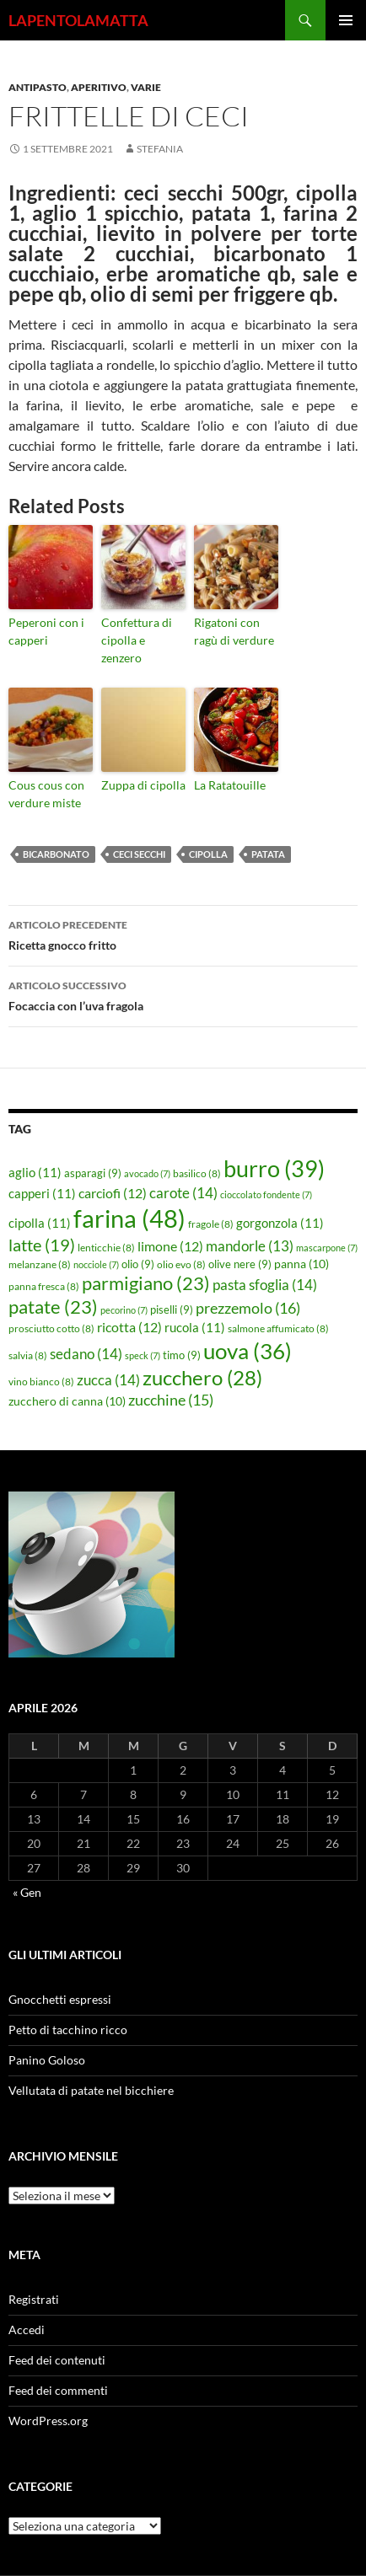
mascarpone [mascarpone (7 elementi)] (327, 1247)
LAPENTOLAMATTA (78, 20)
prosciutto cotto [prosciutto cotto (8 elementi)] (51, 1328)
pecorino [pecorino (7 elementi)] (124, 1309)
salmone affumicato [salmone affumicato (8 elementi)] (278, 1328)
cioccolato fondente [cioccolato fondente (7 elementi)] (266, 1194)
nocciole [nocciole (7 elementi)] (96, 1264)
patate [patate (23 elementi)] (53, 1306)
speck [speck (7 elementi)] (142, 1355)
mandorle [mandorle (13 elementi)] (249, 1246)
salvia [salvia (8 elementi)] (27, 1355)
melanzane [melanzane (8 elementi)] (39, 1264)
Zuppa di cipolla (143, 785)
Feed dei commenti (58, 2390)
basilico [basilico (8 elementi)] (197, 1173)
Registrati (33, 2299)
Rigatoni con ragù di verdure (234, 631)
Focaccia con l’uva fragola (183, 994)
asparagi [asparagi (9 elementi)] (92, 1173)
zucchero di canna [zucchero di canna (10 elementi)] (67, 1401)
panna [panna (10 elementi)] (301, 1263)
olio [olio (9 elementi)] (137, 1264)
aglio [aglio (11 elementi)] (35, 1172)
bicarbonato (56, 854)
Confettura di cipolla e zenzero (136, 640)
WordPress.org (48, 2420)
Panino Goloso (46, 2060)
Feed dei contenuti (56, 2360)
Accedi (26, 2329)
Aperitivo (98, 87)
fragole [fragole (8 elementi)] (211, 1224)
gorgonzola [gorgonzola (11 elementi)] (280, 1222)
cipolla (208, 854)
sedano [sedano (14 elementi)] (86, 1354)
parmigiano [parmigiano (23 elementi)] (146, 1283)
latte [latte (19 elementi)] (41, 1244)
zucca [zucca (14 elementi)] (108, 1380)
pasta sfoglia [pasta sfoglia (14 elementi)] (265, 1284)
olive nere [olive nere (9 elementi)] (240, 1264)
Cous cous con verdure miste (46, 794)
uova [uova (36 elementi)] (247, 1350)
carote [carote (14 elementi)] (183, 1193)
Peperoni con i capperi (46, 631)
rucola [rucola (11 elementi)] (194, 1327)
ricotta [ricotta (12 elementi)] (129, 1327)
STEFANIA (160, 148)
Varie (146, 87)
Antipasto (37, 87)
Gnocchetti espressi (59, 1999)
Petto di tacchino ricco (67, 2029)
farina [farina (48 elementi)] (129, 1218)
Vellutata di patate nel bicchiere (91, 2090)
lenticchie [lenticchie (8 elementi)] (106, 1247)
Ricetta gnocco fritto (183, 933)
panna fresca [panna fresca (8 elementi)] (43, 1286)
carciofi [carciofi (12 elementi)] (112, 1193)
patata (268, 854)
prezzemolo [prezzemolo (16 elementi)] (248, 1308)
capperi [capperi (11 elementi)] (42, 1193)
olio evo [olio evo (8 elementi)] (181, 1264)
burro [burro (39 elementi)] (274, 1168)
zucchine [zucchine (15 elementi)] (170, 1399)
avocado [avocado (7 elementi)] (147, 1173)
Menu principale (346, 20)
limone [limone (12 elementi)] (170, 1246)
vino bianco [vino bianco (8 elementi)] (41, 1381)
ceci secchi (139, 854)
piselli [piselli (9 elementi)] (171, 1309)
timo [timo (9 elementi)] (182, 1355)
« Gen (27, 1892)
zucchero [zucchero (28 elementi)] (202, 1377)
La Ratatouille (230, 785)
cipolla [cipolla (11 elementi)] (39, 1222)
